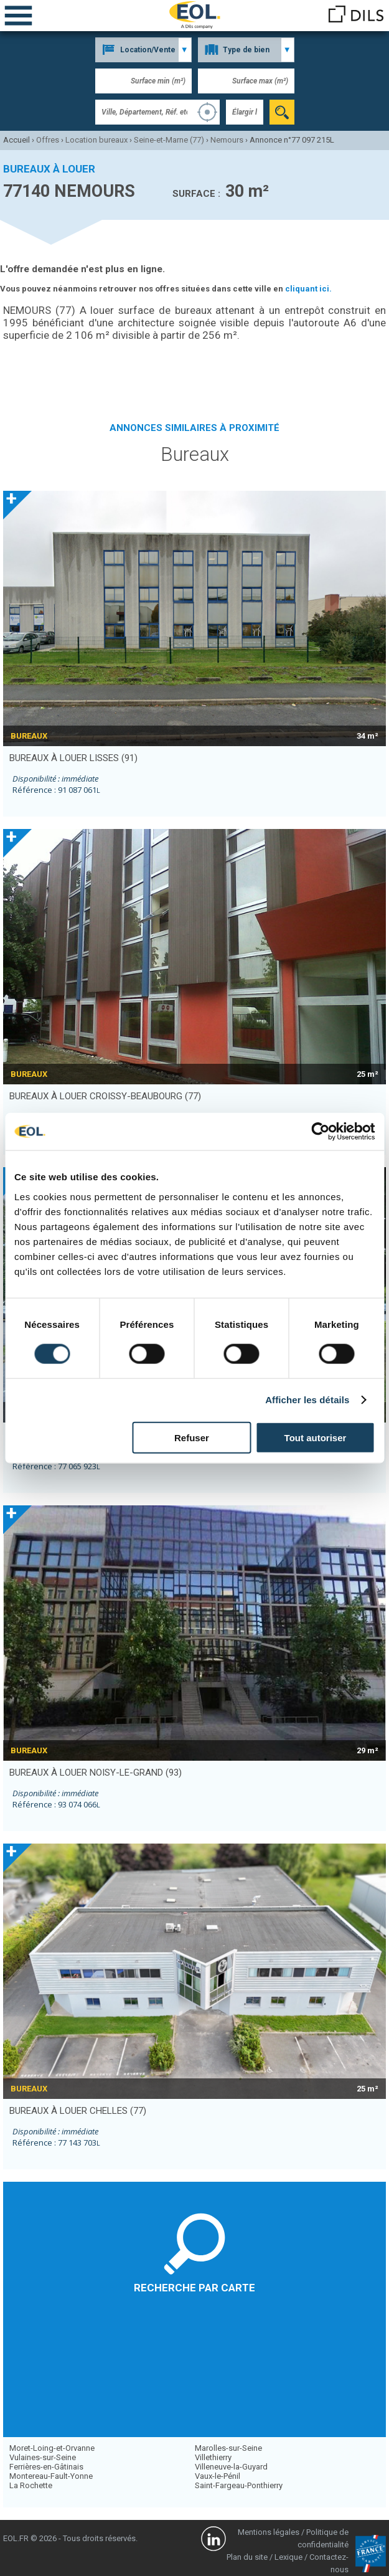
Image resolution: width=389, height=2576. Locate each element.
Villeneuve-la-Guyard (231, 2466)
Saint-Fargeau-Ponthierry (239, 2485)
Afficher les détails (307, 1400)
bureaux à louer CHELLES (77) (77, 2110)
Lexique (288, 2557)
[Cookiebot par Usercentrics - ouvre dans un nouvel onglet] (320, 1131)
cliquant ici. (308, 288)
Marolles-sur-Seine (228, 2448)
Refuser (191, 1437)
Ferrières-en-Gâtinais (46, 2466)
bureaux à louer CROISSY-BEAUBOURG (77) (105, 1096)
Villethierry (213, 2457)
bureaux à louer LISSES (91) (73, 758)
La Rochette (30, 2485)
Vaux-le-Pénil (217, 2476)
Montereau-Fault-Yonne (51, 2476)
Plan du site (247, 2557)
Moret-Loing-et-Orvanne (52, 2448)
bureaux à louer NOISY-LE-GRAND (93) (95, 1772)
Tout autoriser (315, 1437)
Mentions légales (268, 2532)
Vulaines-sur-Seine (42, 2457)
